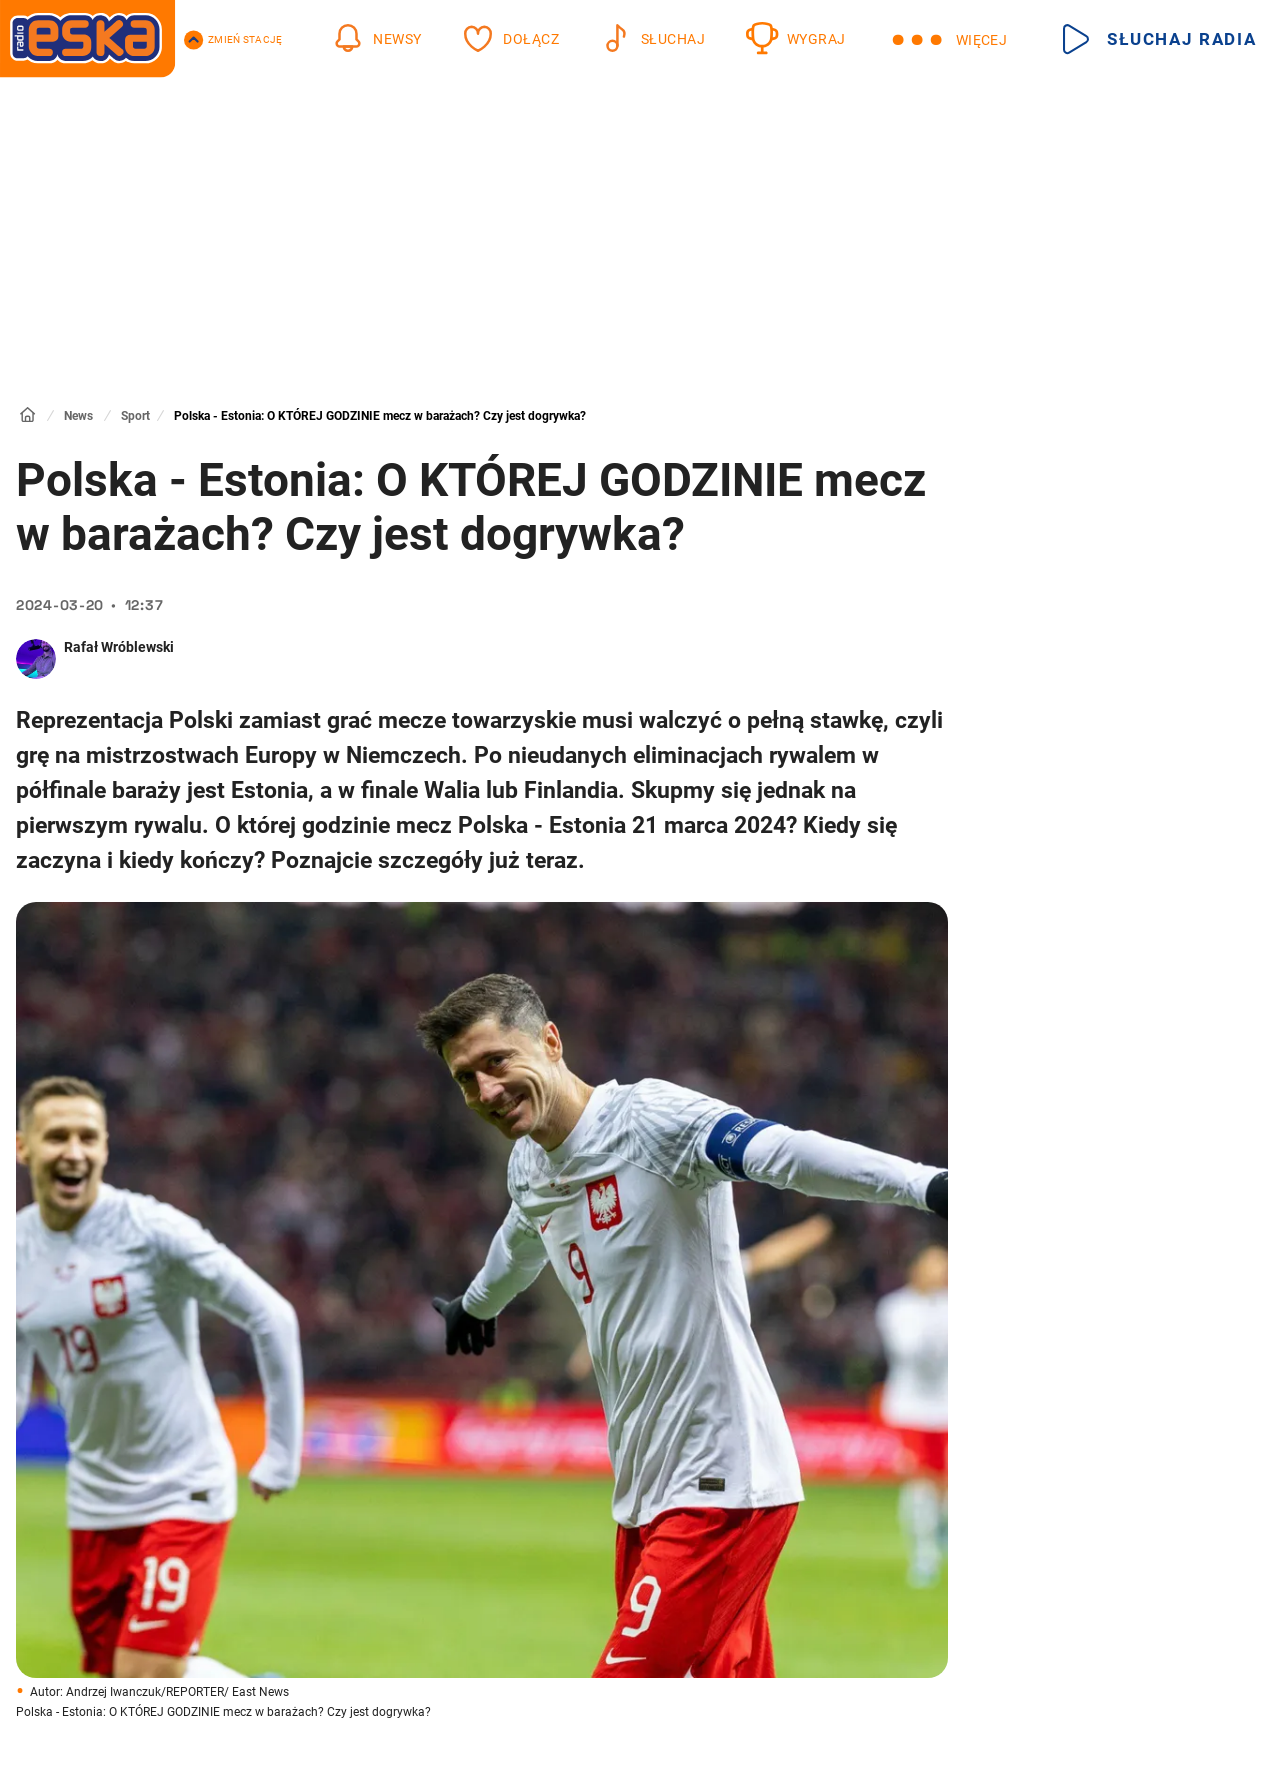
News (78, 416)
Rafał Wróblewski (119, 647)
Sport (135, 416)
